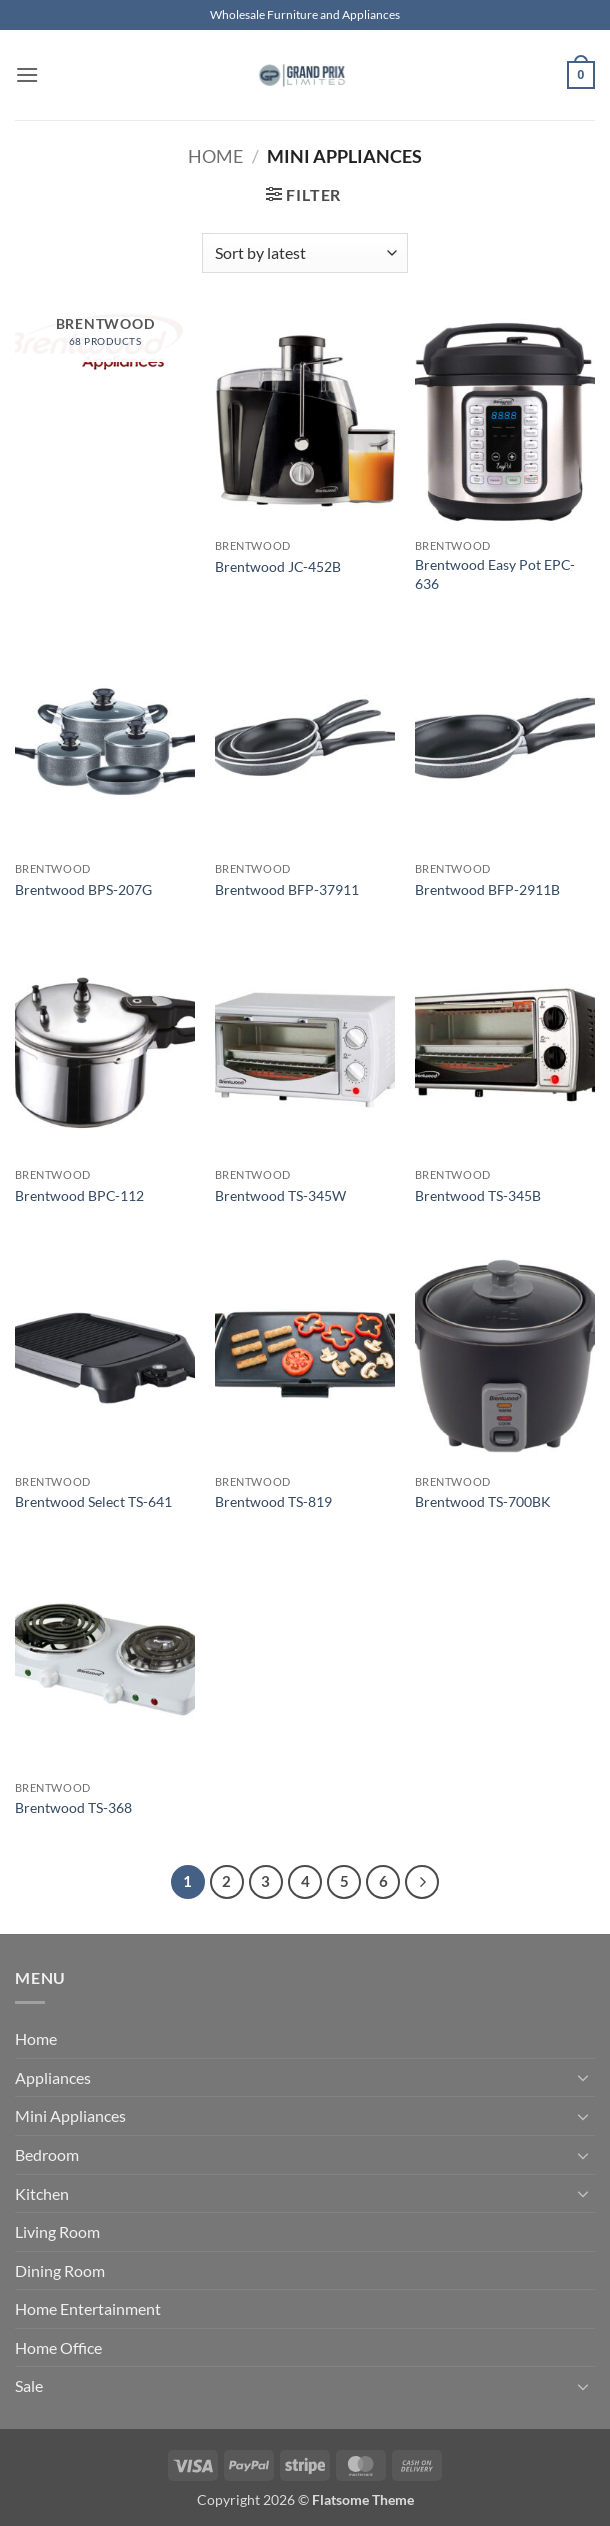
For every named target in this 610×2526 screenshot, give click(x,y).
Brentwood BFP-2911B (487, 889)
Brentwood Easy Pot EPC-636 (495, 574)
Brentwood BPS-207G (83, 889)
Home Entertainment (88, 2308)
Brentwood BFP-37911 (287, 889)
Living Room (57, 2231)
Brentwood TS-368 (73, 1807)
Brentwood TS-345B (478, 1195)
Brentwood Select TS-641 (93, 1501)
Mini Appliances (70, 2115)
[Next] (422, 1882)
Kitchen (42, 2193)
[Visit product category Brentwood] (105, 342)
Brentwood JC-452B (278, 566)
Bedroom (47, 2154)
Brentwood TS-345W (280, 1195)
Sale (29, 2385)
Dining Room (60, 2270)
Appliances (53, 2077)
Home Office (58, 2347)
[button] (27, 74)
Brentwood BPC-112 (79, 1195)
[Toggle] (583, 2077)
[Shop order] (304, 253)
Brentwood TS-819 (273, 1501)
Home (215, 156)
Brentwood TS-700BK (483, 1501)
